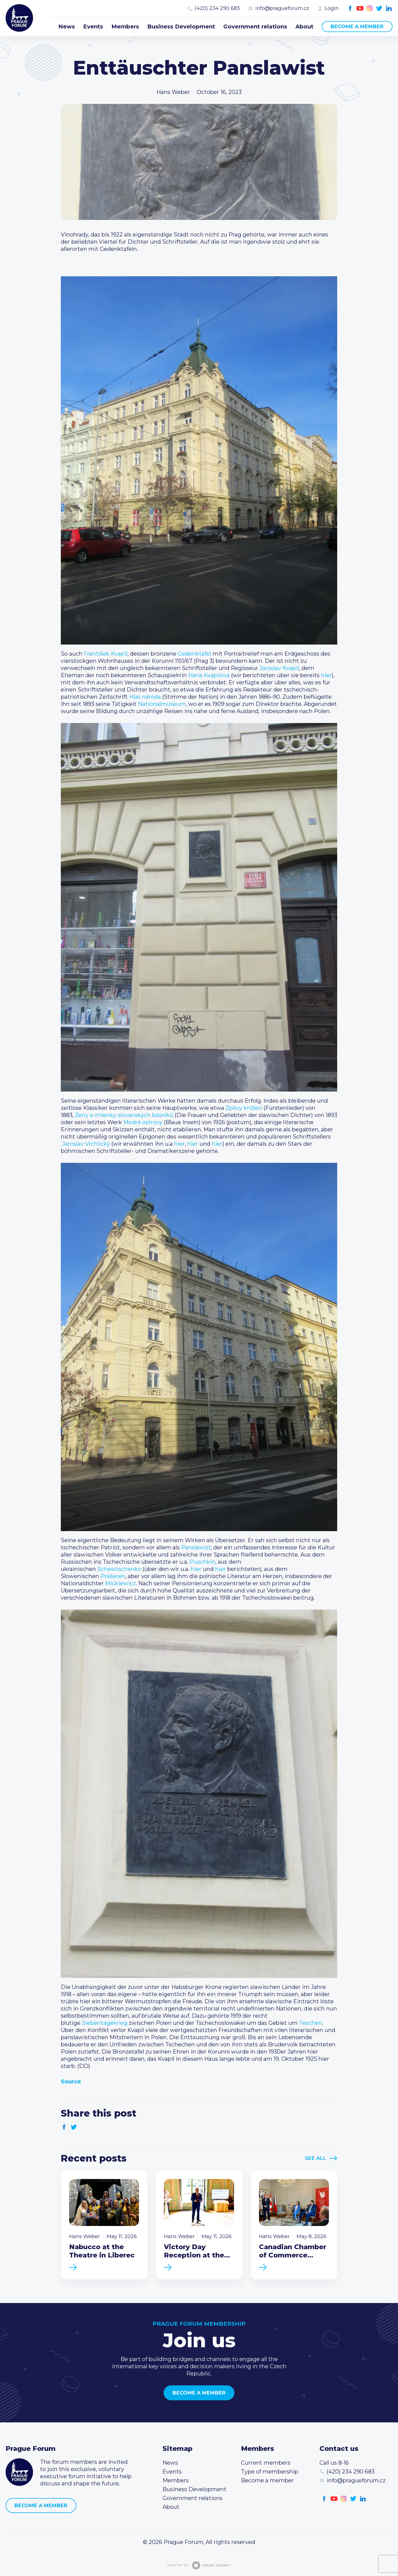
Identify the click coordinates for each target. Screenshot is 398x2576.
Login (332, 8)
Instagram (369, 8)
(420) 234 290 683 (217, 8)
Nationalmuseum (162, 704)
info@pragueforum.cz (282, 8)
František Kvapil (105, 653)
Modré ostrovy (143, 1122)
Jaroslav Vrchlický (86, 1143)
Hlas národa (145, 696)
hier (326, 675)
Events (93, 26)
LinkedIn (389, 8)
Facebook (350, 8)
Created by (199, 2565)
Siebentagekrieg (104, 2023)
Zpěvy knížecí (244, 1108)
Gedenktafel (194, 653)
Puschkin (202, 1561)
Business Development (181, 26)
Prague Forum (19, 18)
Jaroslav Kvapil (279, 668)
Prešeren (112, 1576)
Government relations (255, 26)
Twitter (379, 8)
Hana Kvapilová (209, 675)
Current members (265, 2462)
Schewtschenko (119, 1569)
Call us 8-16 (334, 2462)
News (66, 26)
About (304, 26)
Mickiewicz (120, 1583)
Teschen (310, 2023)
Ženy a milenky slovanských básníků (124, 1115)
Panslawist (196, 1547)
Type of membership (269, 2471)
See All (315, 2158)
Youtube (360, 8)
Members (125, 26)
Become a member (357, 26)
